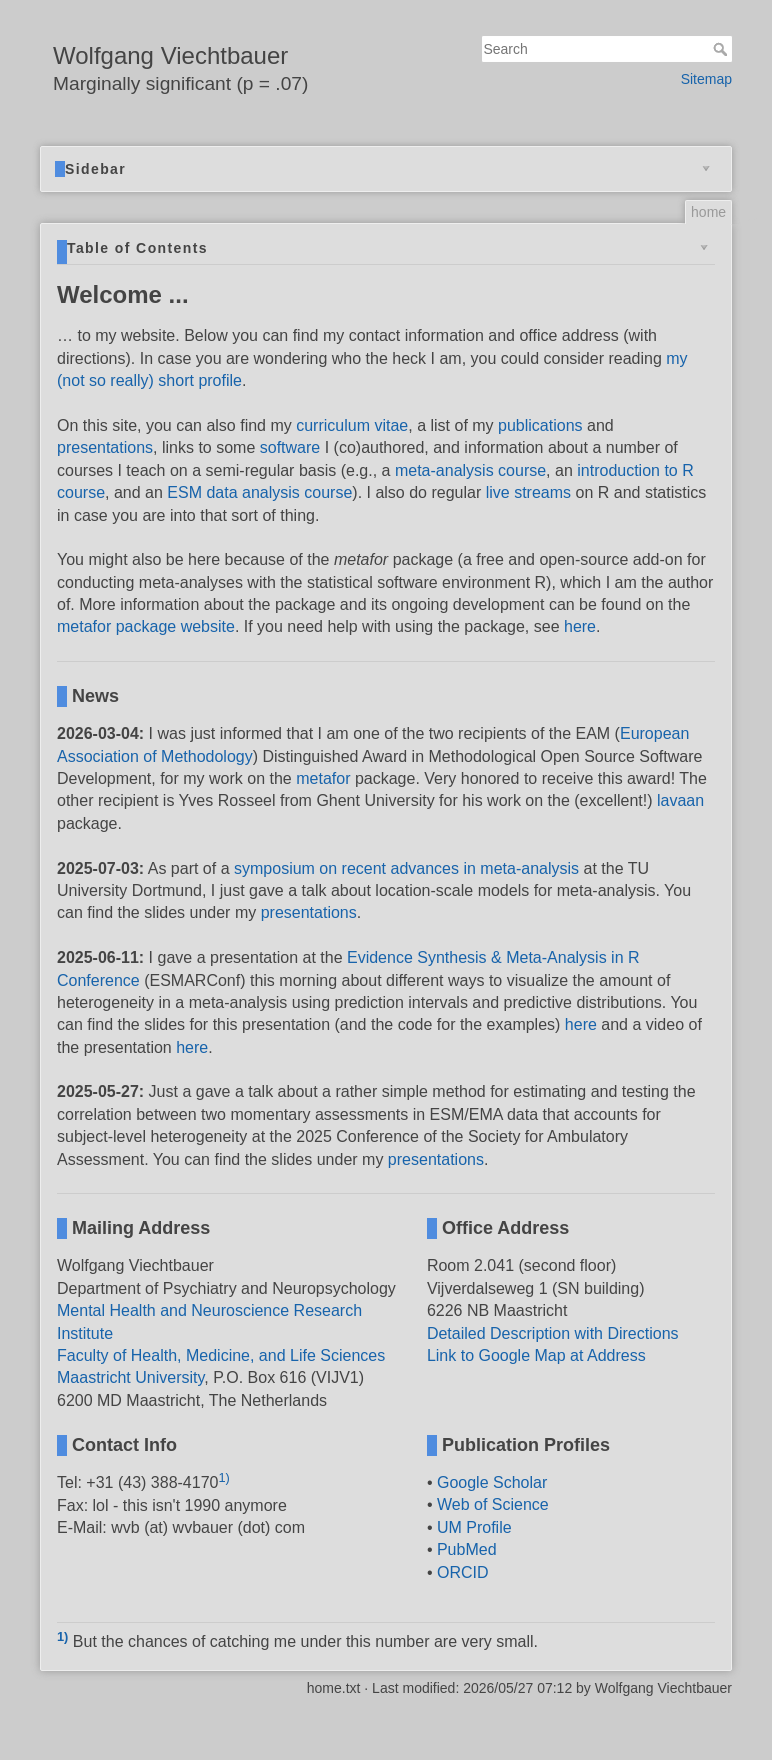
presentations (105, 447)
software (290, 447)
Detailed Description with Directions (553, 1333)
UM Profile (474, 1527)
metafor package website (146, 626)
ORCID (463, 1572)
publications (540, 425)
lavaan (680, 800)
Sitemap (706, 79)
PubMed (467, 1549)
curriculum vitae (352, 425)
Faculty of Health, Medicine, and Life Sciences (221, 1355)
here (580, 626)
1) (223, 1477)
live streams (528, 492)
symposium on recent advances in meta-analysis (406, 868)
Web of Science (493, 1504)
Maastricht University (130, 1377)
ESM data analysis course (259, 492)
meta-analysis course (470, 470)
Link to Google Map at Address (536, 1355)
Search (722, 49)
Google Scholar (492, 1482)
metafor (323, 778)
